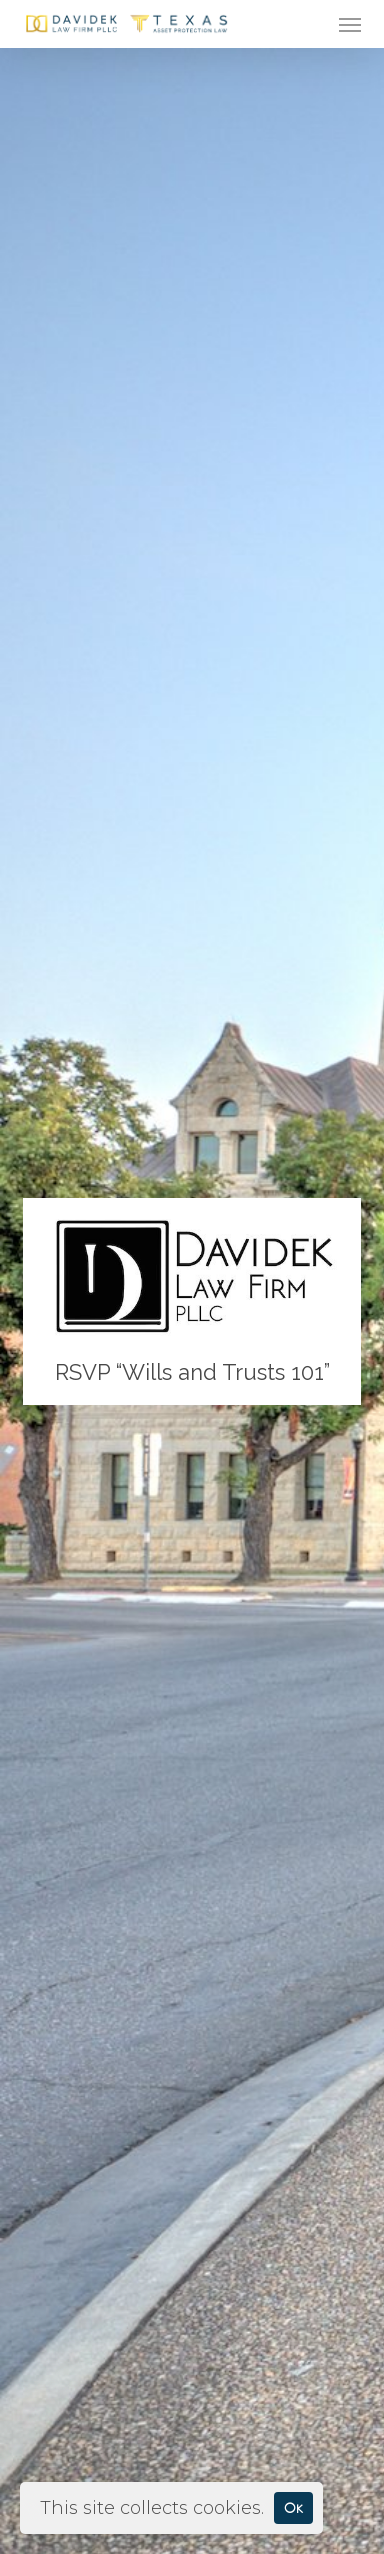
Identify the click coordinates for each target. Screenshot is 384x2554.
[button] (350, 24)
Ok (293, 2507)
